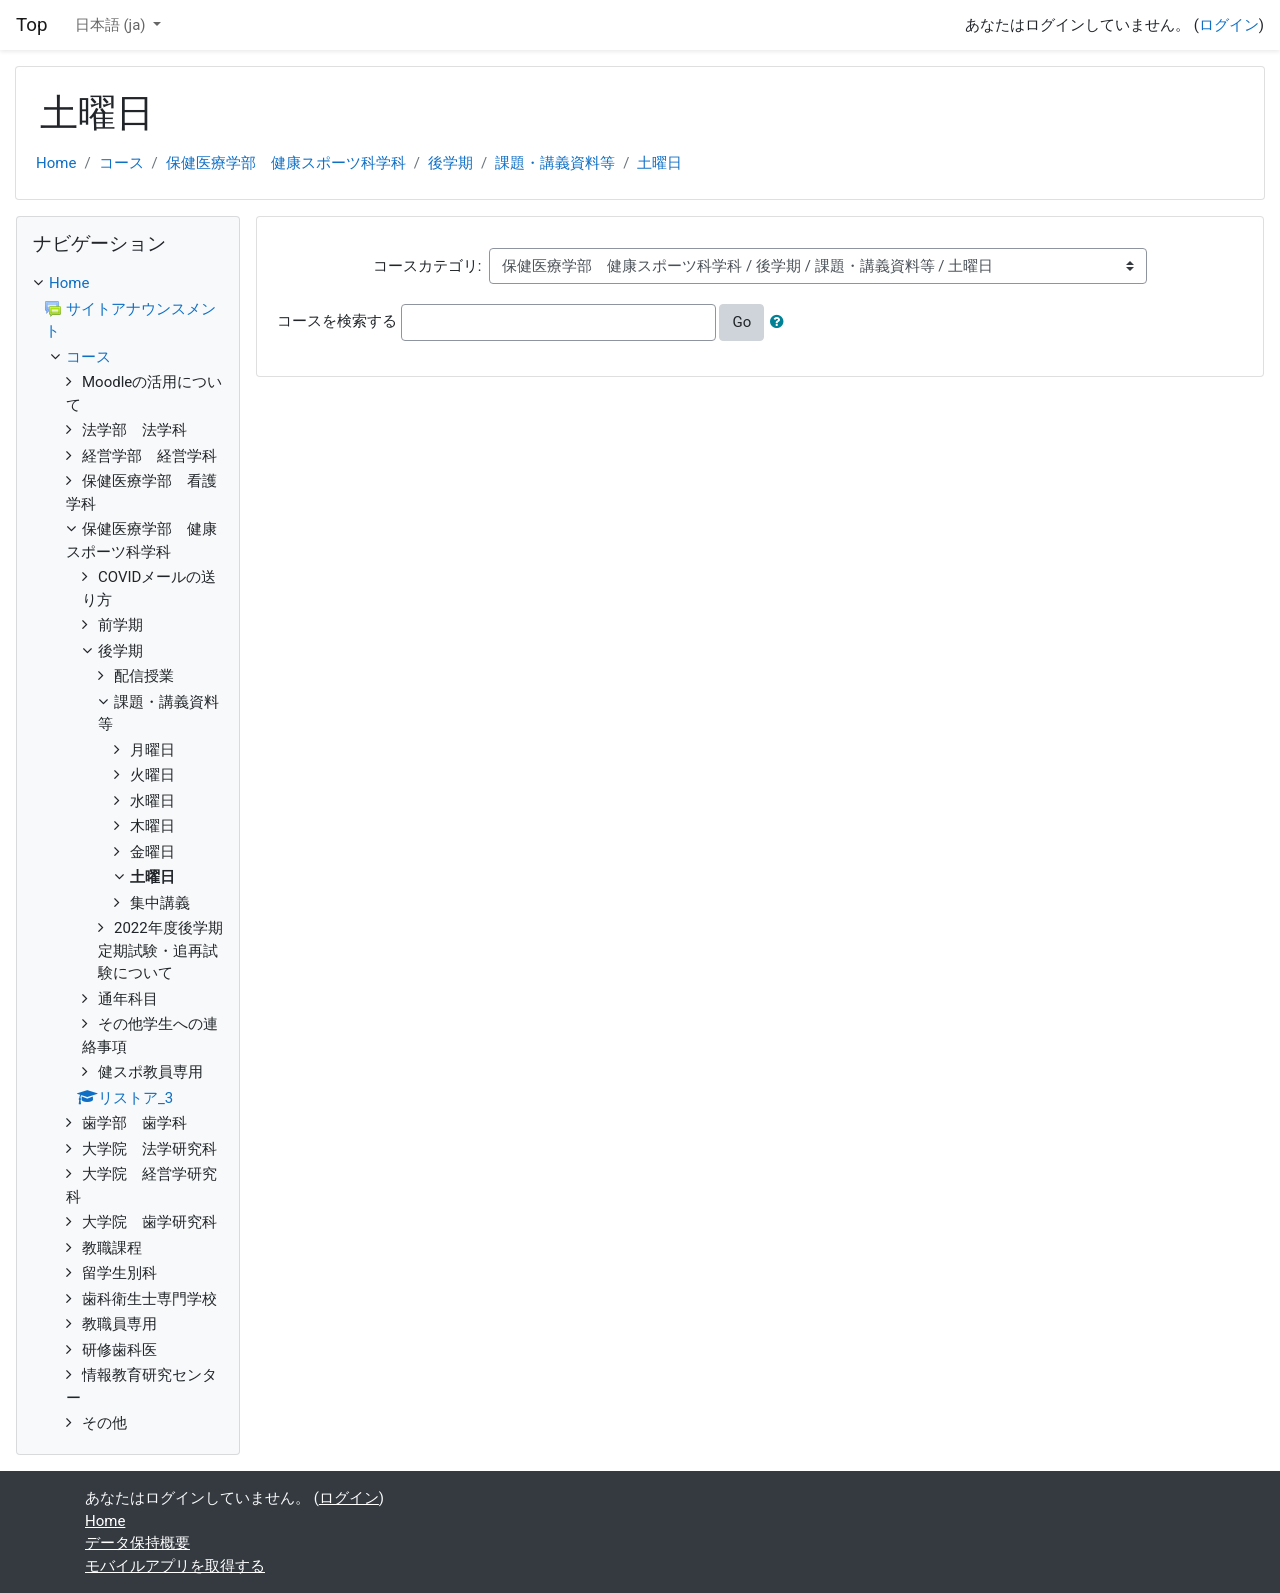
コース (121, 163)
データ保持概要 (137, 1543)
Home (56, 163)
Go (741, 322)
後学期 (450, 163)
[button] (781, 322)
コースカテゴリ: (427, 266)
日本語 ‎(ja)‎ (112, 25)
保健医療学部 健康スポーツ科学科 (286, 163)
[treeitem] (128, 283)
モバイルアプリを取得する (175, 1566)
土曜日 (659, 163)
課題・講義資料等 (555, 163)
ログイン (1229, 25)
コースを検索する (337, 321)
